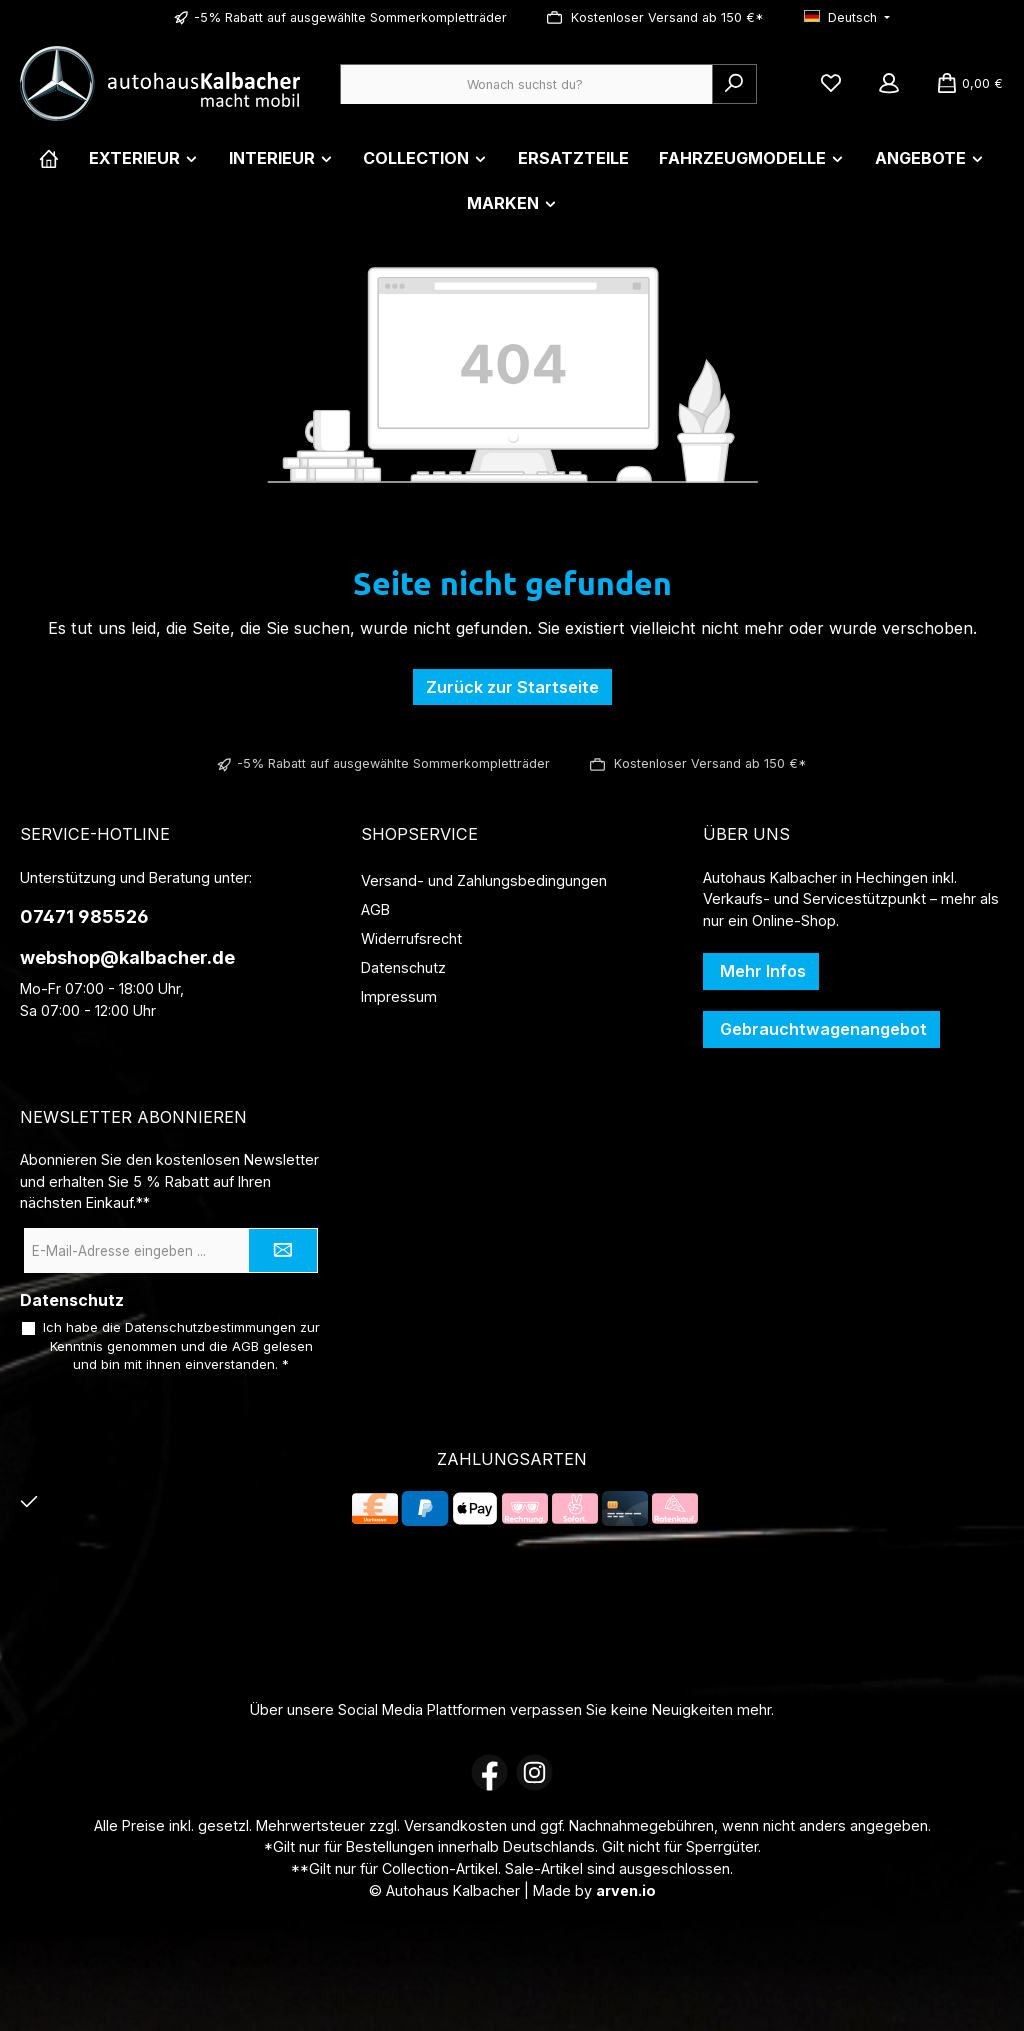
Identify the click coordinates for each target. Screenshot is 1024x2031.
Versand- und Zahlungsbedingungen (484, 880)
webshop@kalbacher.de (127, 957)
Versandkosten (455, 1825)
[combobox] (526, 84)
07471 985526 (84, 916)
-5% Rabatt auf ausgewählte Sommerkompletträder (350, 17)
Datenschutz (403, 967)
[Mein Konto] (889, 84)
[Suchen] (734, 84)
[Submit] (283, 1250)
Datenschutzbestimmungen (210, 1327)
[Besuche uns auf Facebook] (489, 1772)
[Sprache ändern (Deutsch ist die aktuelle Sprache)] (847, 18)
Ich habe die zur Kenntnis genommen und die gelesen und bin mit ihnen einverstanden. (181, 1345)
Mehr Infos (761, 971)
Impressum (399, 996)
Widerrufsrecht (411, 938)
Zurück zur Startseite (512, 687)
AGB (375, 909)
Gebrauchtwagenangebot (821, 1029)
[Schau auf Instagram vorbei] (534, 1772)
